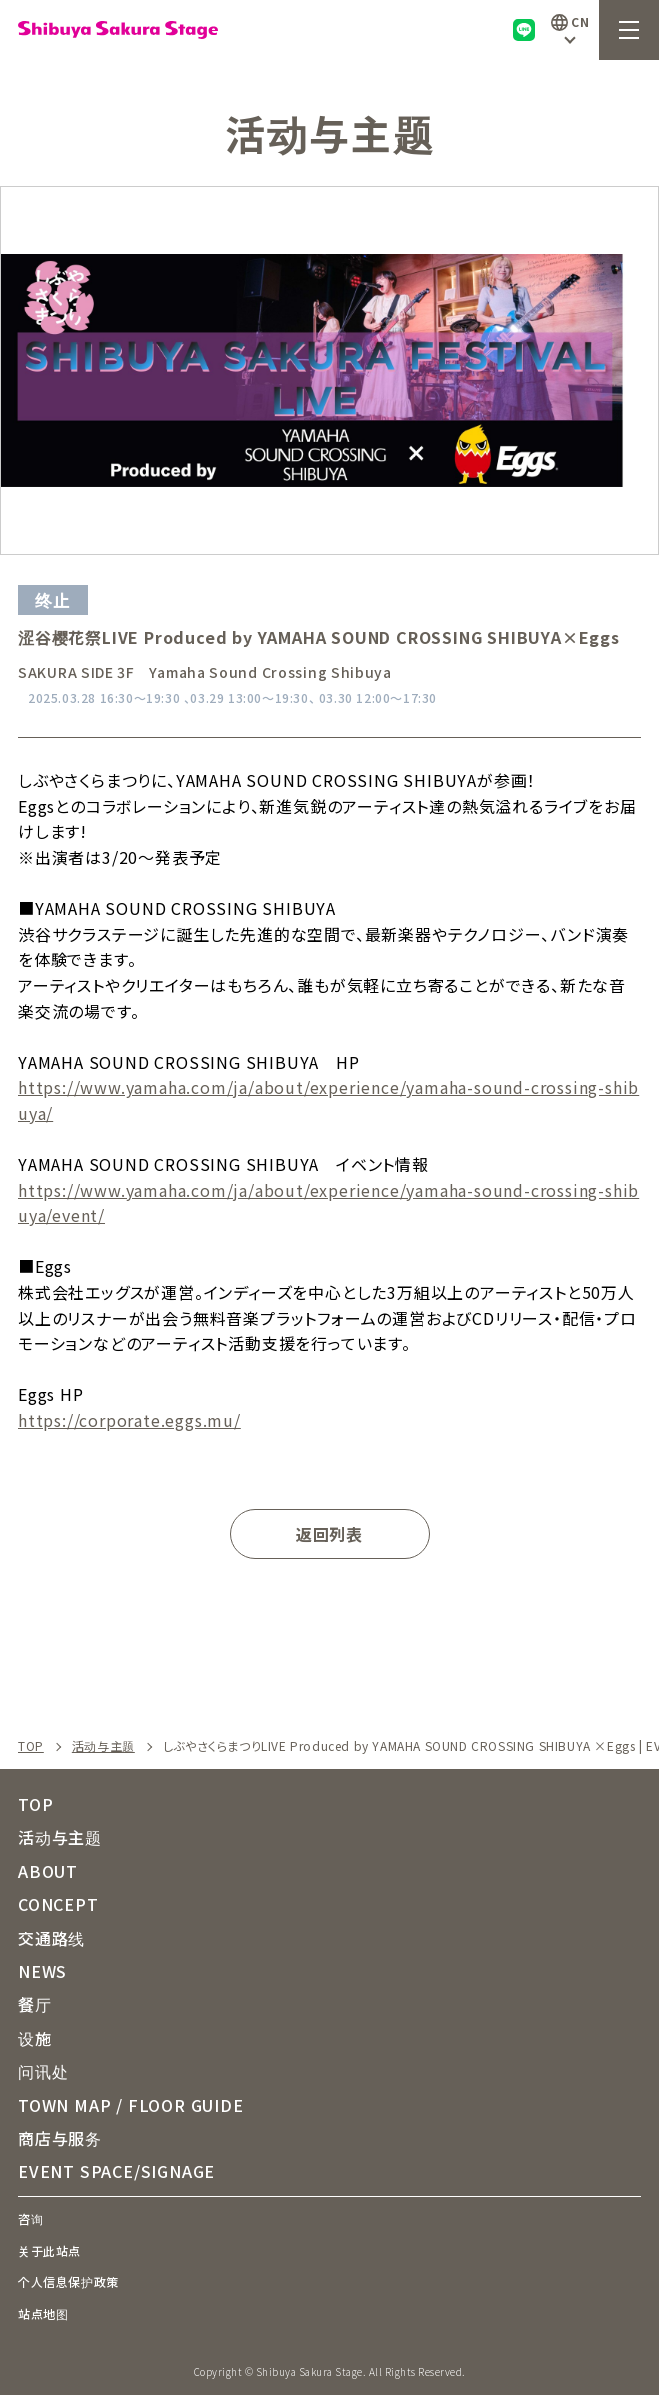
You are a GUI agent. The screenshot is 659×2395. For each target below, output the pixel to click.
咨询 (30, 2218)
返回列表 (329, 1534)
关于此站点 (49, 2250)
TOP (31, 1746)
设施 (35, 2038)
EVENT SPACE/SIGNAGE (116, 2171)
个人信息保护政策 (68, 2281)
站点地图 (43, 2313)
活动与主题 (103, 1746)
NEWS (42, 1971)
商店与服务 (60, 2138)
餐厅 (35, 2004)
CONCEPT (58, 1904)
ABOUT (48, 1871)
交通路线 (51, 1938)
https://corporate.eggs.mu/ (129, 1420)
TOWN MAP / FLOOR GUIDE (131, 2105)
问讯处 (43, 2071)
